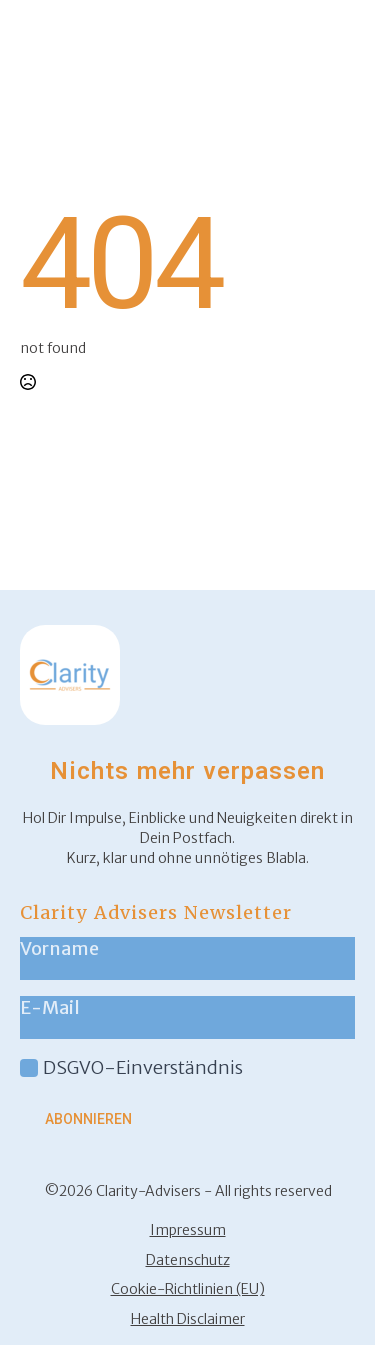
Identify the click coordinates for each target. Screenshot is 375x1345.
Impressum (188, 1230)
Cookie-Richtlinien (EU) (188, 1289)
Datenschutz (188, 1260)
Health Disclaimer (188, 1319)
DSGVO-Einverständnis (143, 1067)
